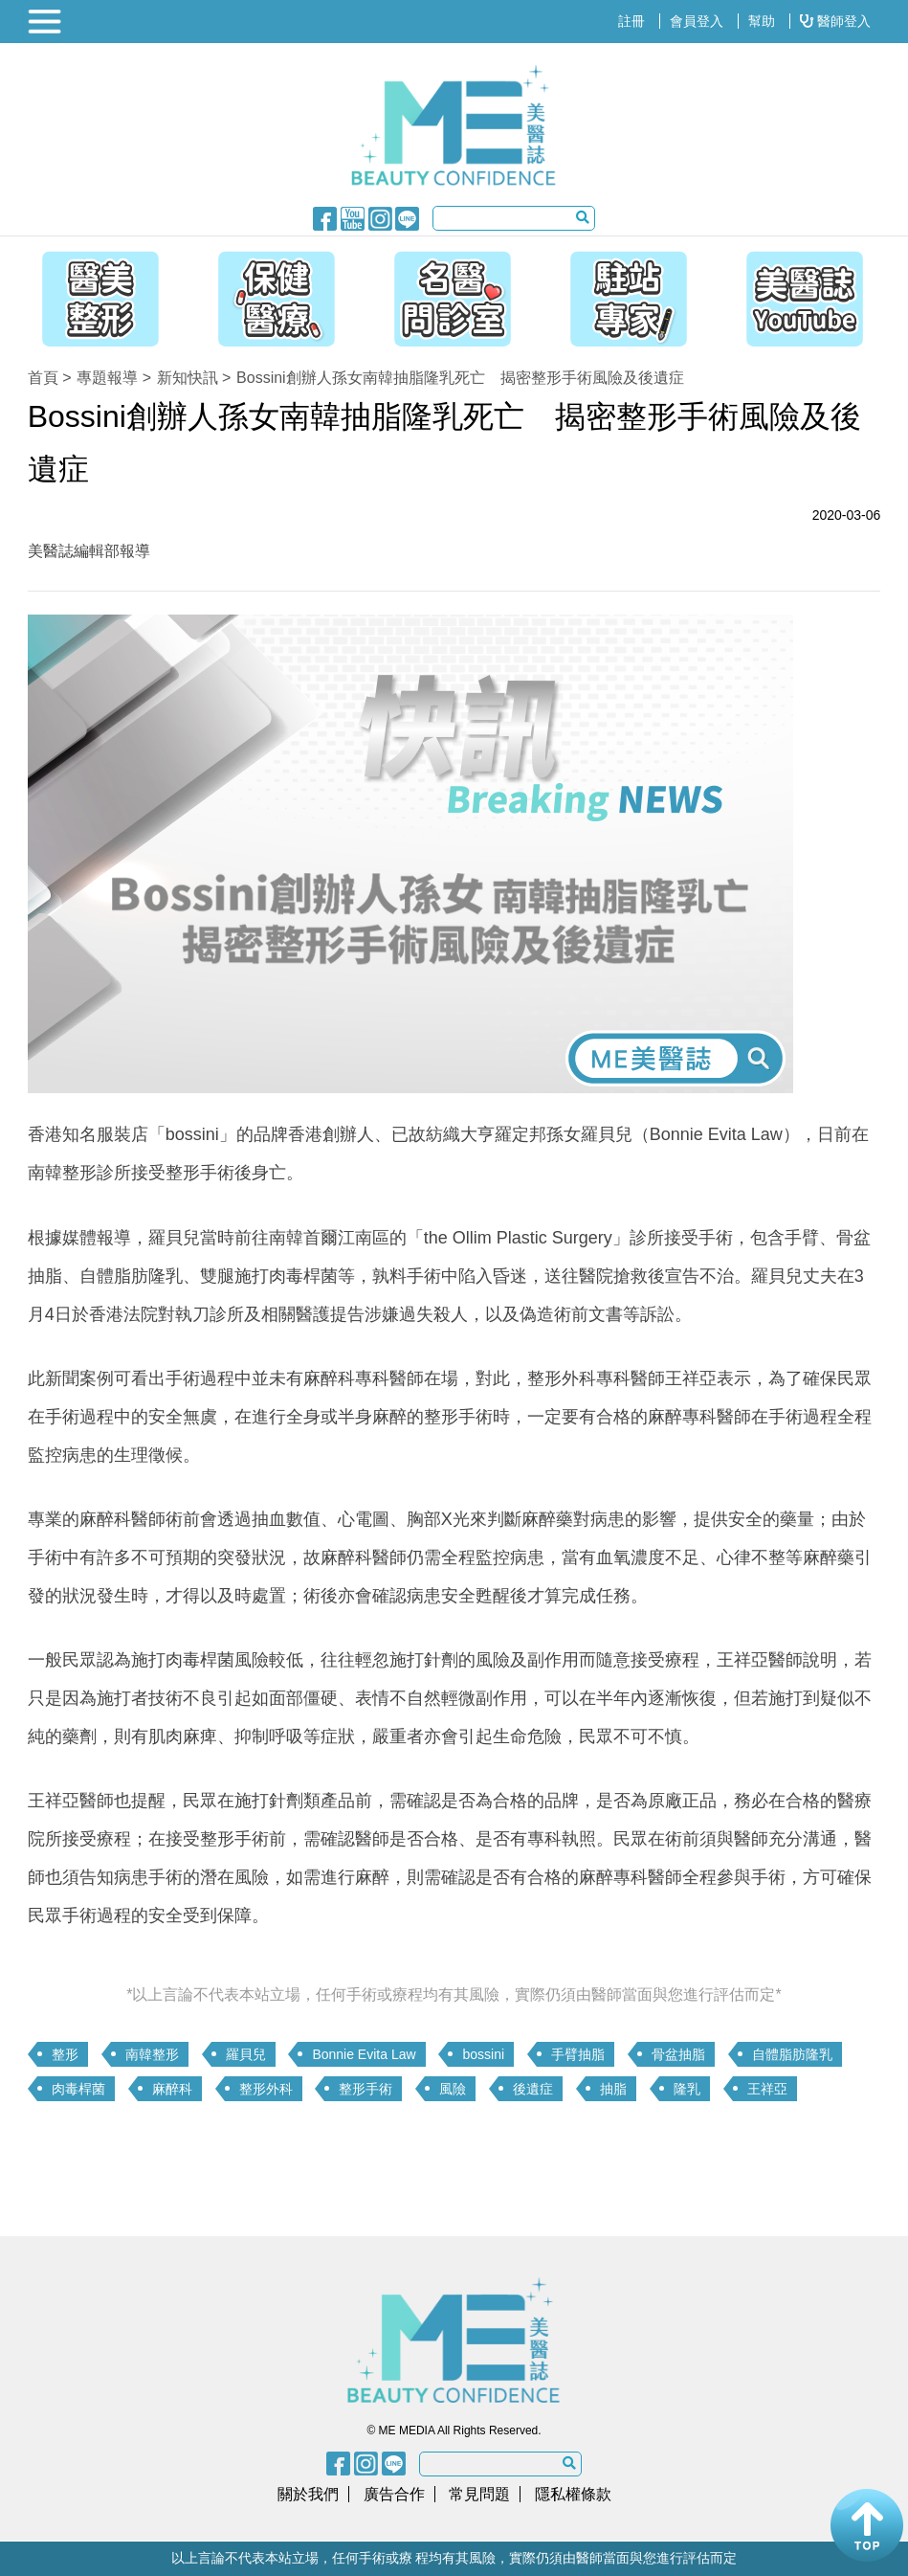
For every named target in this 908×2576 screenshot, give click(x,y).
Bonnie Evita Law (363, 2054)
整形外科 (266, 2088)
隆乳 (687, 2088)
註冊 (631, 21)
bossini (483, 2054)
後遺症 (533, 2088)
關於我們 (308, 2494)
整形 (65, 2054)
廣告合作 (394, 2494)
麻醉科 (172, 2088)
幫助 (761, 21)
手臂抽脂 (578, 2054)
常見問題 (479, 2494)
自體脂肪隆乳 (792, 2054)
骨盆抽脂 (678, 2054)
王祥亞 (767, 2088)
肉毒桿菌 (78, 2088)
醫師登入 (835, 21)
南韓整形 (152, 2054)
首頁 (43, 378)
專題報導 (107, 378)
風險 (452, 2088)
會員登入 (696, 21)
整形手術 (365, 2088)
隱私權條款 (573, 2494)
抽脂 (613, 2088)
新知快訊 (187, 378)
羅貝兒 (246, 2054)
